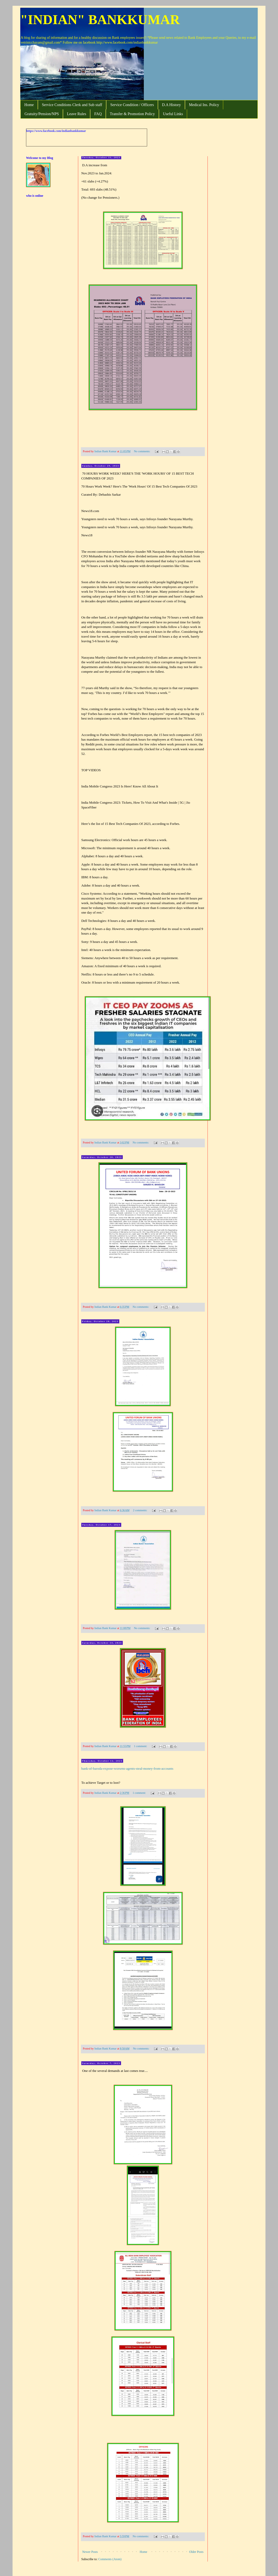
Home (29, 105)
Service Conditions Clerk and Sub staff (72, 105)
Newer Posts (90, 2551)
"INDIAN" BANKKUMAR (100, 19)
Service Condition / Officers (132, 105)
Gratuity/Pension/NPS (42, 114)
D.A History (171, 105)
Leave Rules (76, 114)
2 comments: (140, 1510)
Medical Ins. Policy (204, 105)
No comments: (142, 451)
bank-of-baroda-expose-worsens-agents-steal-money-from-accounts (127, 1768)
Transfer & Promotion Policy (132, 114)
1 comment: (141, 1746)
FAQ (98, 114)
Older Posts (196, 2551)
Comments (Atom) (109, 2559)
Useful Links (173, 114)
